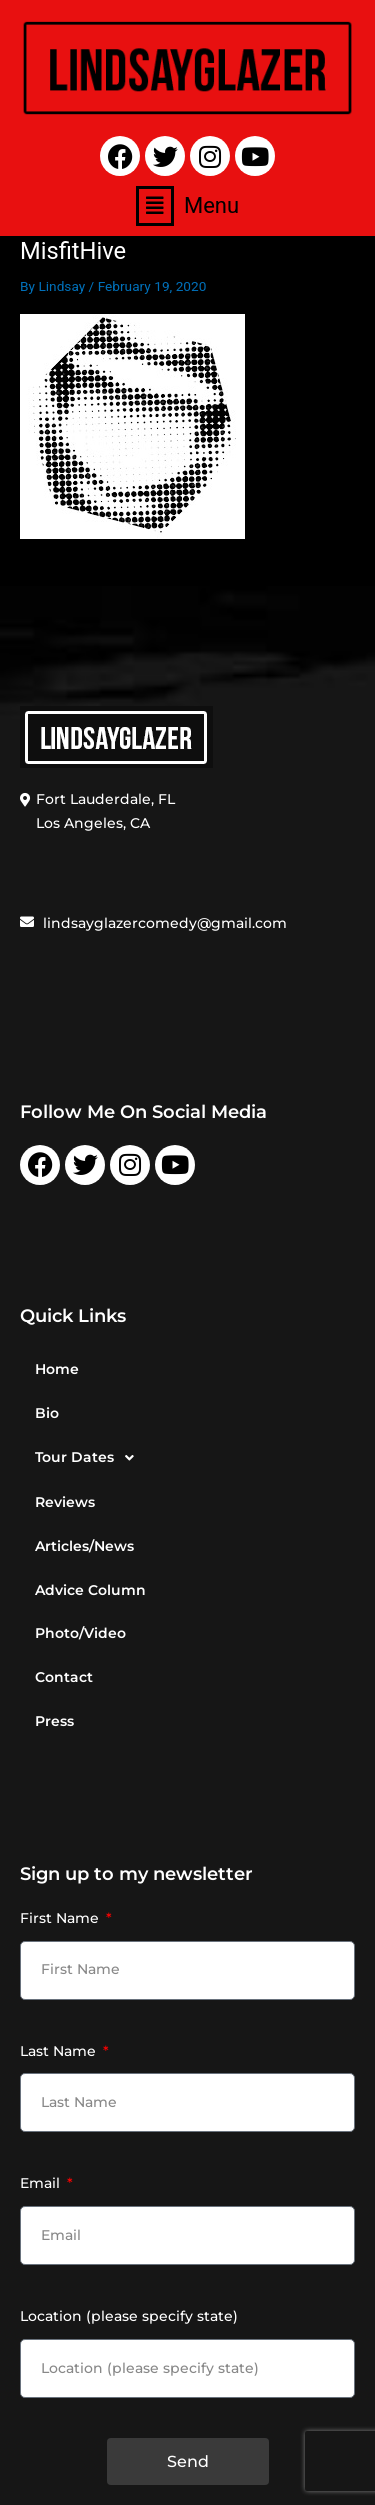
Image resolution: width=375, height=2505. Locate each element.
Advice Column (90, 1590)
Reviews (65, 1502)
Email (42, 2183)
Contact (64, 1677)
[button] (187, 206)
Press (54, 1721)
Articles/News (84, 1546)
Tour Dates (90, 1458)
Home (57, 1369)
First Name (61, 1918)
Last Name (60, 2051)
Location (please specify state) (129, 2316)
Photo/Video (80, 1633)
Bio (47, 1413)
